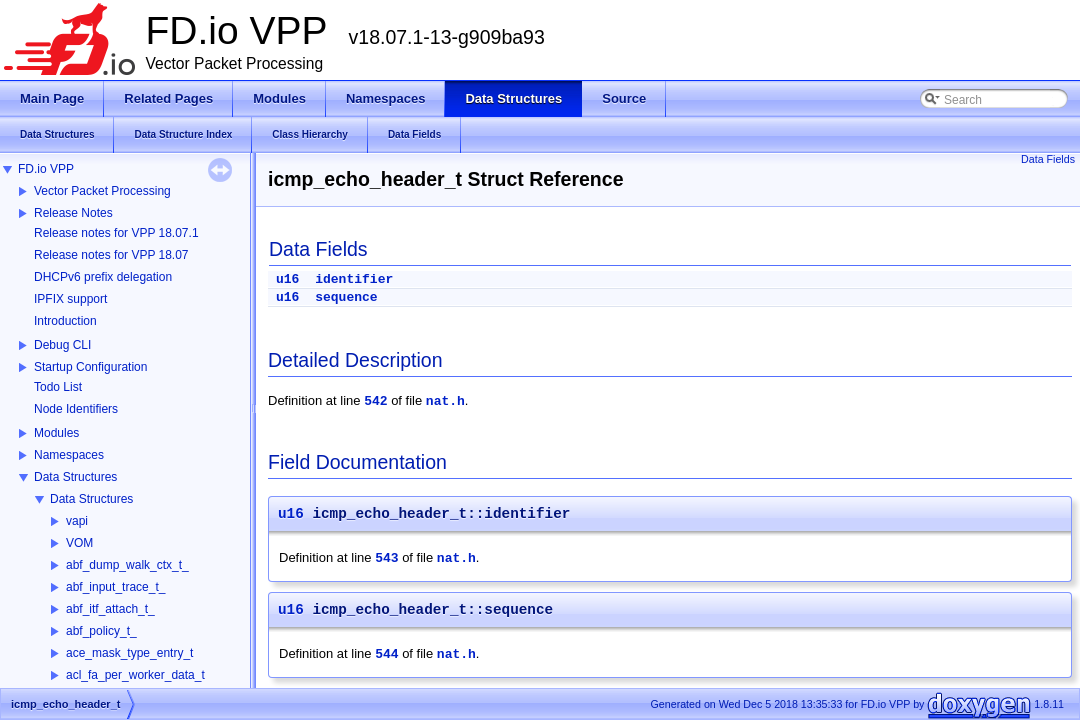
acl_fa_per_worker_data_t (135, 675)
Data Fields (1048, 159)
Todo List (58, 387)
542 (375, 401)
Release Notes (73, 213)
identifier (354, 279)
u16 (287, 279)
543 (386, 558)
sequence (346, 297)
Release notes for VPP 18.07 (111, 255)
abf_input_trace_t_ (115, 587)
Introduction (65, 321)
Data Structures (75, 477)
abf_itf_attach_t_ (110, 609)
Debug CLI (62, 345)
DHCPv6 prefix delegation (103, 277)
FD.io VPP (46, 169)
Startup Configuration (90, 367)
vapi (77, 521)
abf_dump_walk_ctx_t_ (127, 565)
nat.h (445, 401)
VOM (79, 543)
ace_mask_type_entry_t (129, 653)
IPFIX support (70, 299)
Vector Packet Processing (102, 191)
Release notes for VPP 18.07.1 (116, 233)
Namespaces (69, 455)
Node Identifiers (76, 409)
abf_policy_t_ (101, 631)
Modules (56, 433)
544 (386, 654)
